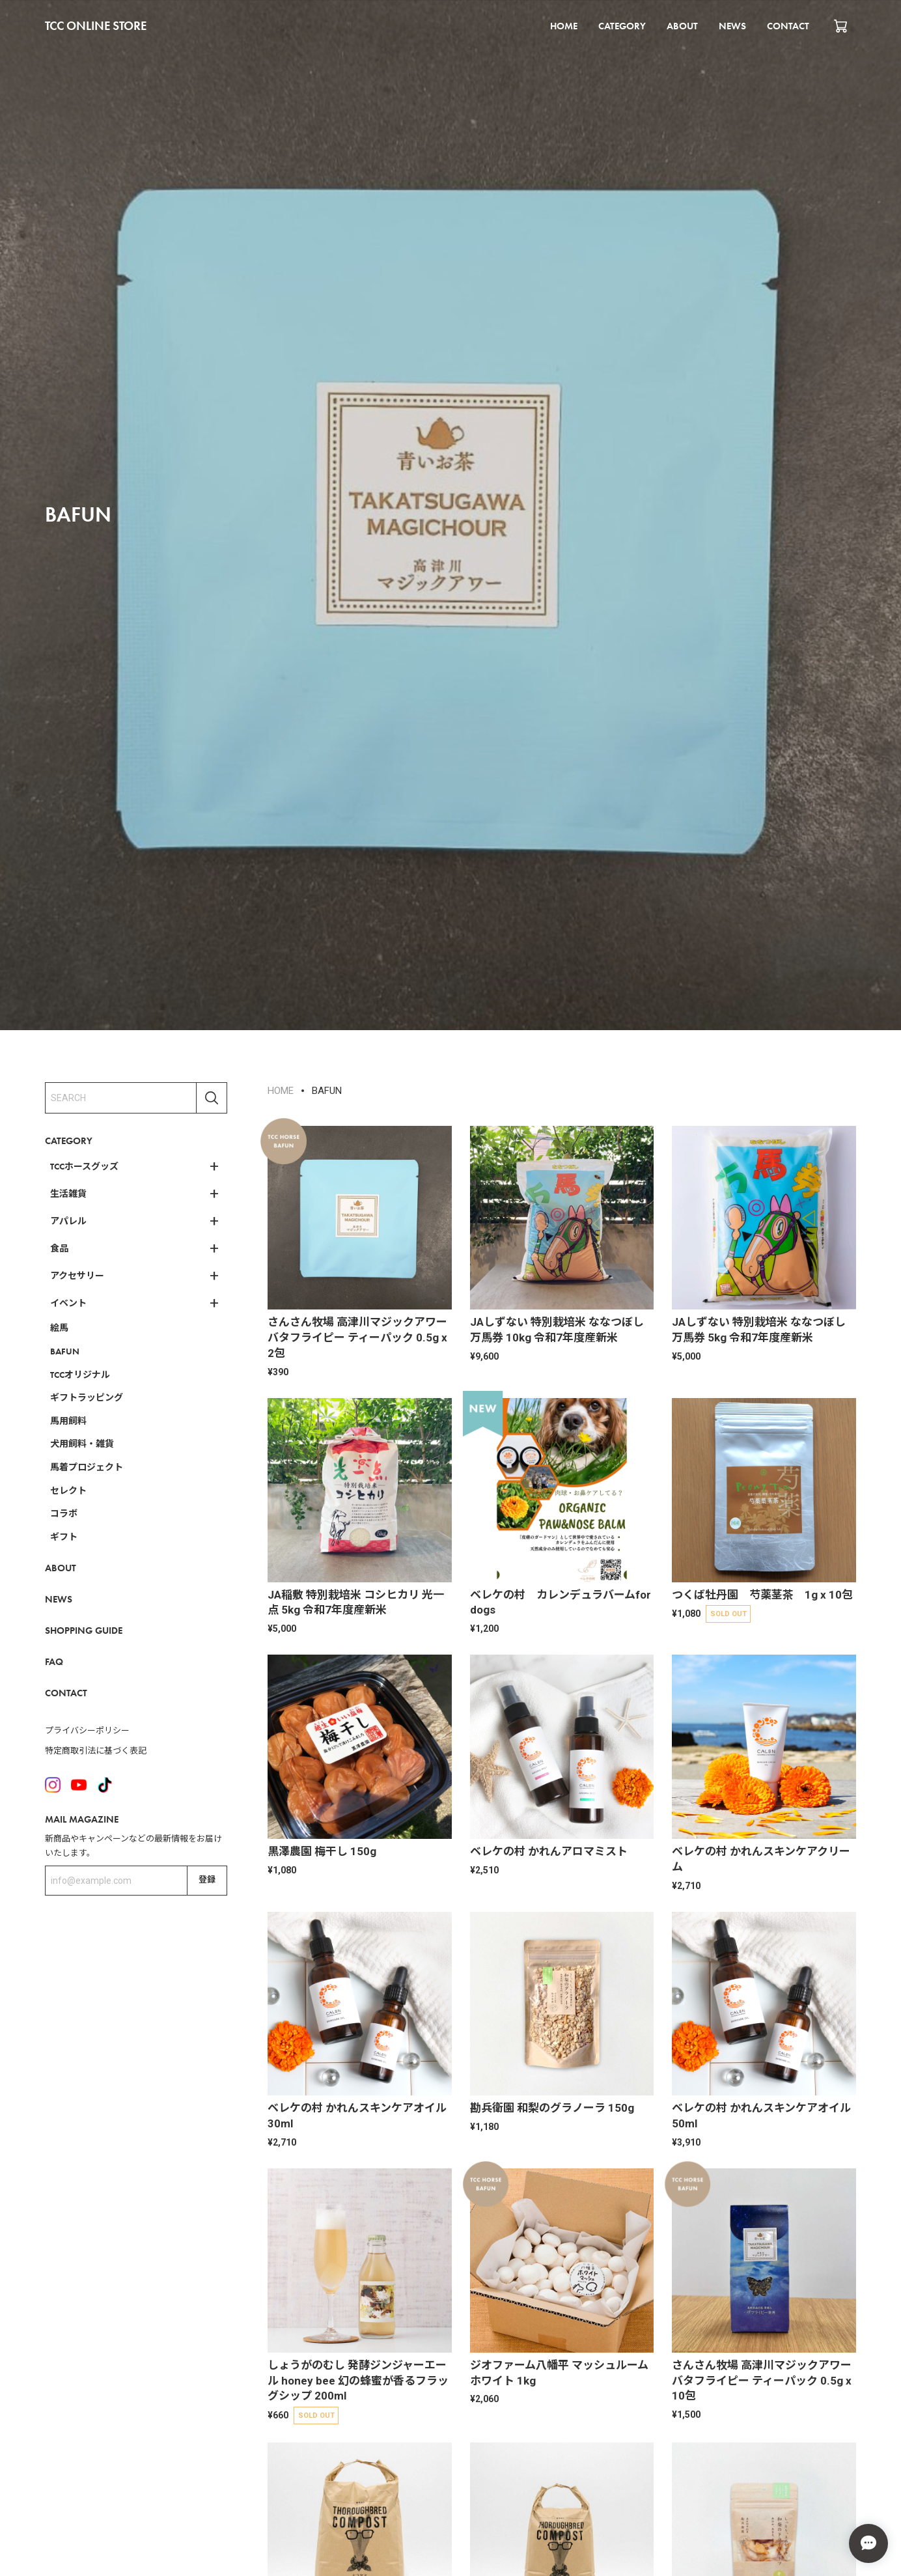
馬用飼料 (68, 1421)
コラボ (63, 1513)
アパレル (68, 1221)
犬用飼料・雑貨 (82, 1443)
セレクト (68, 1490)
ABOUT (682, 26)
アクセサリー (77, 1275)
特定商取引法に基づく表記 (95, 1751)
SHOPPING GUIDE (83, 1630)
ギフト (63, 1537)
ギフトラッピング (86, 1397)
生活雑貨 (68, 1193)
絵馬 (59, 1328)
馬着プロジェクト (86, 1467)
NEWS (732, 26)
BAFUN (64, 1351)
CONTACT (788, 26)
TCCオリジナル (80, 1374)
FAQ (54, 1661)
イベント (68, 1303)
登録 (207, 1879)
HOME (563, 26)
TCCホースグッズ (84, 1166)
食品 (59, 1248)
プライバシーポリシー (87, 1730)
